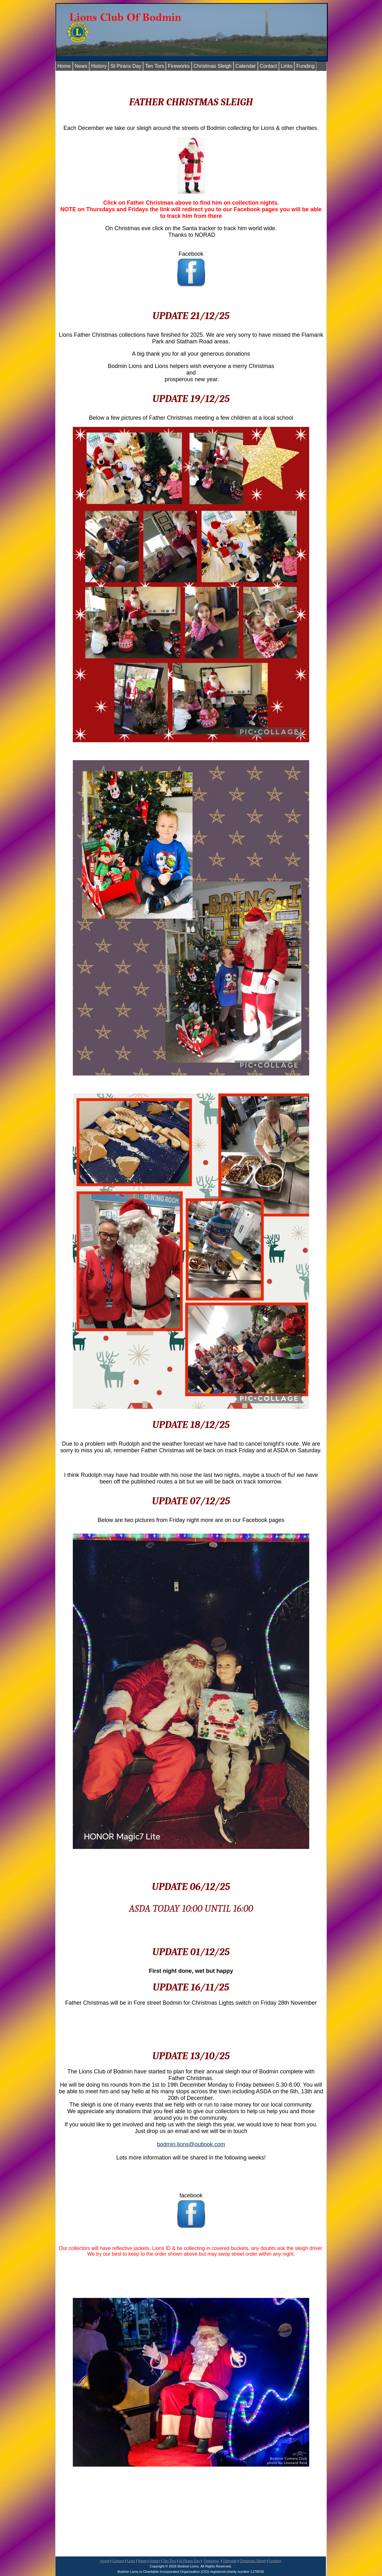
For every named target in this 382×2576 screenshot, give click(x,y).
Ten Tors (154, 66)
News (81, 66)
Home (64, 66)
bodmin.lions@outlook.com (191, 2144)
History (99, 66)
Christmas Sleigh (213, 66)
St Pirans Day (125, 66)
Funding (305, 66)
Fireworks (178, 66)
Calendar (245, 66)
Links (286, 66)
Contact (268, 66)
